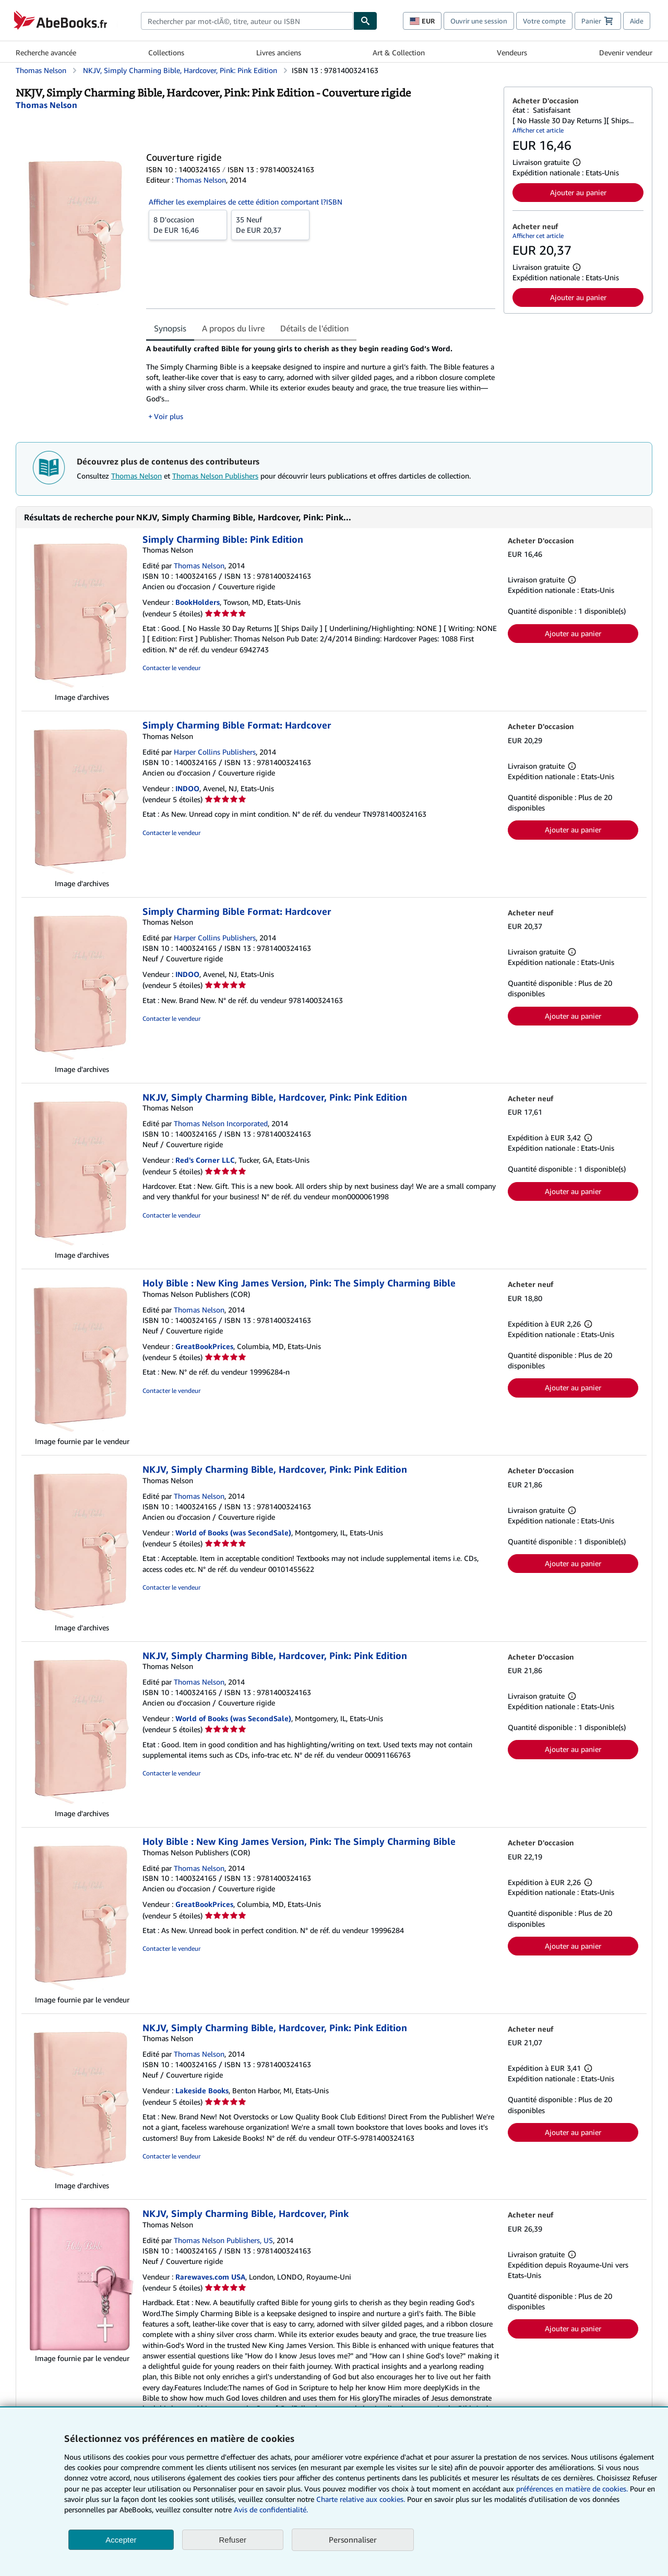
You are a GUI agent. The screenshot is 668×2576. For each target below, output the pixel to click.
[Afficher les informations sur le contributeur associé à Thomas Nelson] (46, 105)
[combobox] (247, 21)
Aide (636, 21)
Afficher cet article (538, 130)
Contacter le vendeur (171, 668)
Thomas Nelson (136, 475)
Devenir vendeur (625, 52)
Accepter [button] (120, 2539)
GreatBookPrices (204, 1346)
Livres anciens (278, 52)
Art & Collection (399, 52)
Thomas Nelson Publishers (215, 475)
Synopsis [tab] (170, 328)
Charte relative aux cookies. (361, 2499)
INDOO (187, 788)
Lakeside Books (202, 2090)
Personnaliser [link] (353, 2539)
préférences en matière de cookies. (572, 2488)
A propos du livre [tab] (233, 328)
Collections (166, 52)
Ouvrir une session (478, 21)
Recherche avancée (46, 52)
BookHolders (197, 602)
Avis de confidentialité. (271, 2509)
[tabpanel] (320, 382)
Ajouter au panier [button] (578, 192)
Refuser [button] (233, 2539)
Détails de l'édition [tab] (314, 328)
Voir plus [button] (168, 416)
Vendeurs (512, 52)
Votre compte (544, 21)
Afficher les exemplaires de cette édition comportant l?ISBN (245, 201)
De (187, 224)
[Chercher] (365, 21)
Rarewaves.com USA (210, 2276)
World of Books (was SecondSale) (233, 1532)
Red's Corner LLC (205, 1159)
